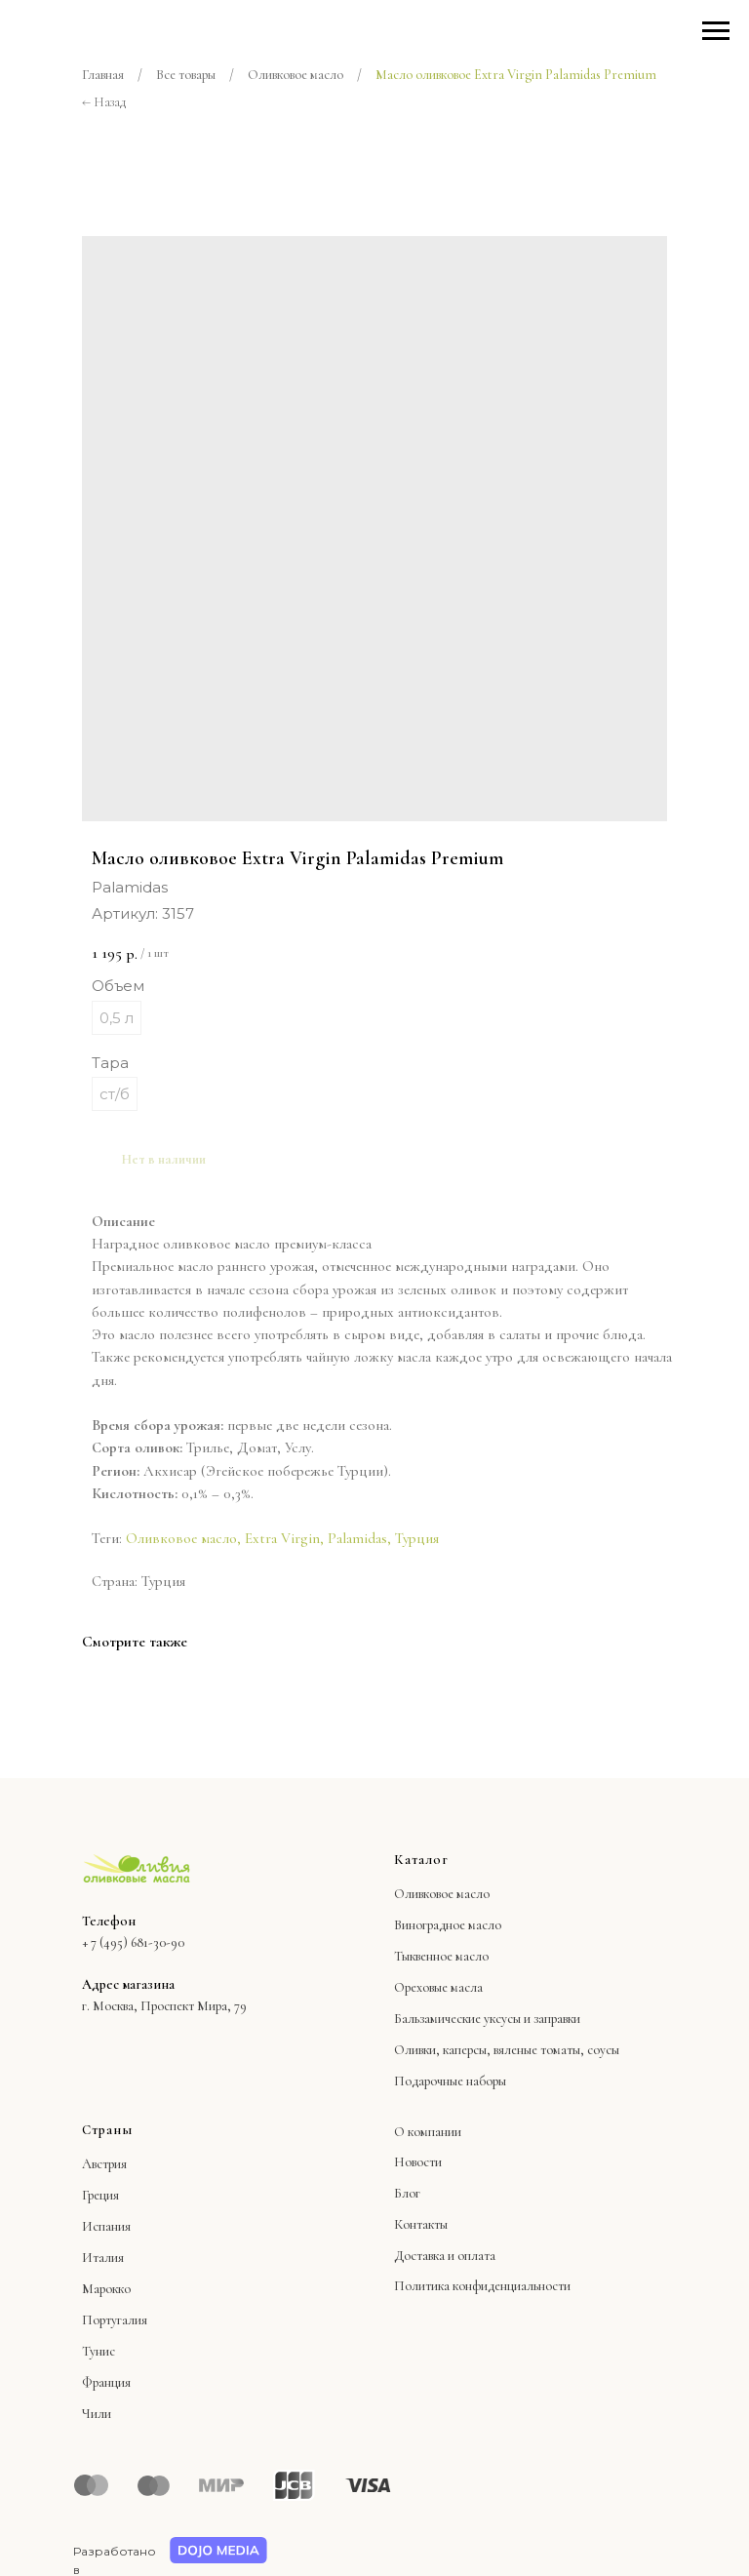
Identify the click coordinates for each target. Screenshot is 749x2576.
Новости (418, 2162)
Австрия (104, 2164)
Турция (417, 1538)
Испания (106, 2226)
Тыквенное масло (441, 1956)
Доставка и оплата (444, 2255)
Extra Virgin (282, 1538)
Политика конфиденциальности (482, 2286)
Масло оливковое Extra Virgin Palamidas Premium (515, 74)
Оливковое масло (295, 74)
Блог (407, 2193)
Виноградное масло (447, 1925)
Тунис (98, 2351)
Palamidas (357, 1538)
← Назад (104, 102)
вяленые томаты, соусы (556, 2049)
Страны (107, 2129)
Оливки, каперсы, (442, 2049)
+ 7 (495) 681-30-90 (133, 1942)
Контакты (421, 2224)
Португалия (114, 2320)
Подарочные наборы (450, 2081)
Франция (106, 2382)
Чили (96, 2413)
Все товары (186, 74)
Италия (103, 2257)
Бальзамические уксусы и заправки (487, 2018)
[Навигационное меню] (715, 31)
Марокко (106, 2288)
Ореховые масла (438, 1987)
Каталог (421, 1859)
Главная (103, 74)
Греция (100, 2195)
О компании (427, 2131)
